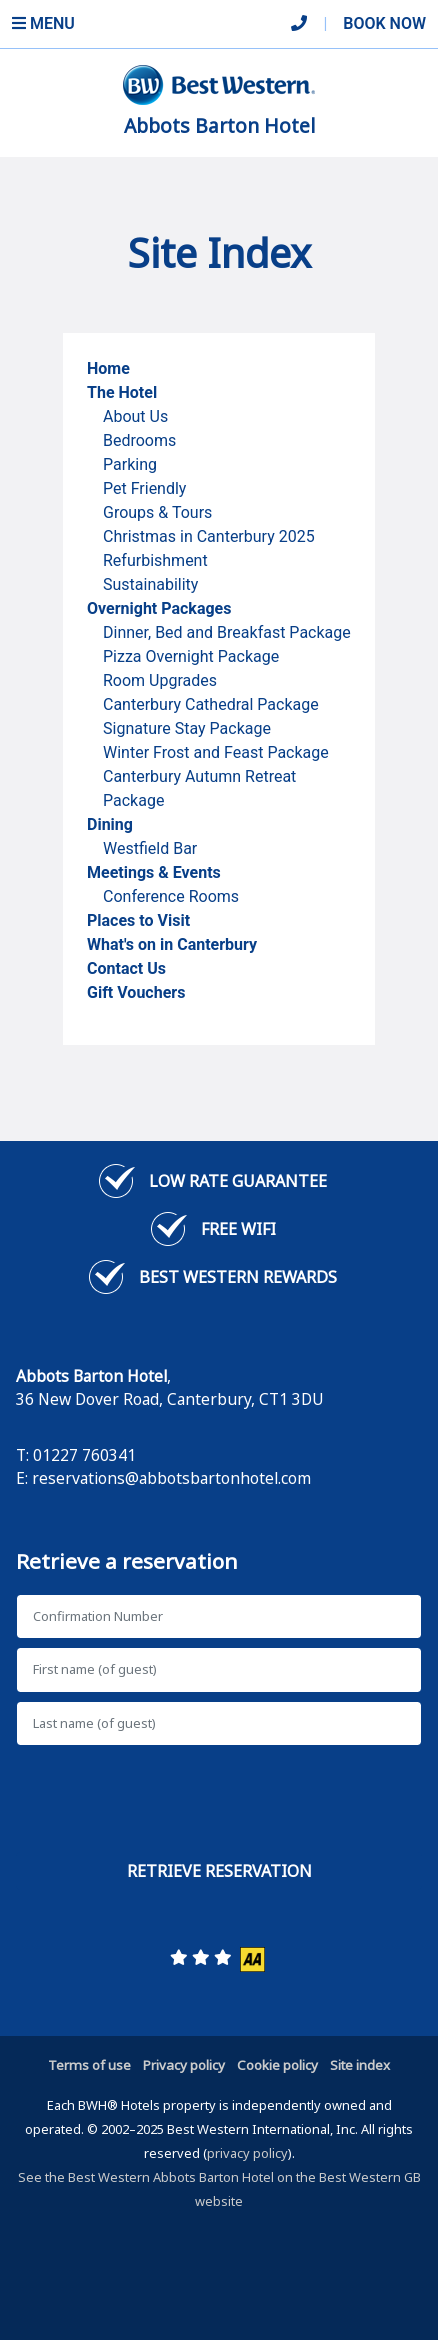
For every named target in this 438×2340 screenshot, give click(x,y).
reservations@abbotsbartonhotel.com (171, 1478)
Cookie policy (277, 2065)
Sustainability (150, 584)
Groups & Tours (157, 512)
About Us (135, 416)
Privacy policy (184, 2065)
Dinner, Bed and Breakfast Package (227, 632)
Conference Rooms (171, 896)
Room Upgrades (160, 680)
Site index (360, 2065)
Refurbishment (155, 560)
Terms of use (89, 2065)
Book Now (384, 23)
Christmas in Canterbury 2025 (209, 536)
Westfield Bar (152, 848)
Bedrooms (139, 440)
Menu (43, 23)
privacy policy (247, 2153)
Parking (130, 464)
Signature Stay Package (187, 728)
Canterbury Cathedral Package (211, 704)
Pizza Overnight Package (191, 656)
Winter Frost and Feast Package (216, 752)
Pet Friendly (144, 488)
